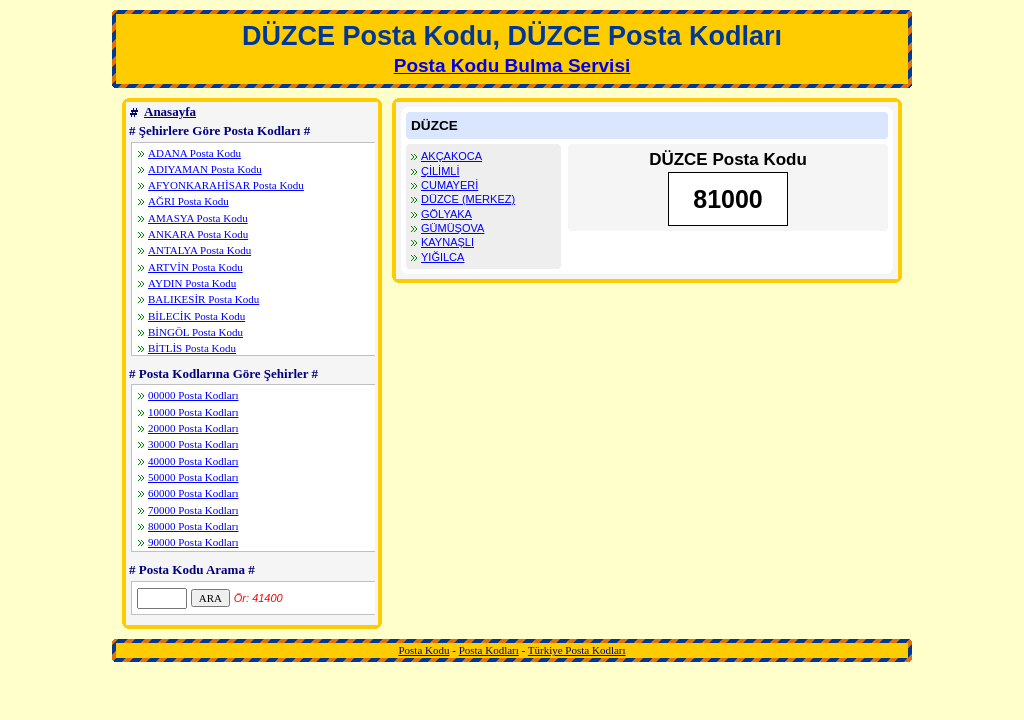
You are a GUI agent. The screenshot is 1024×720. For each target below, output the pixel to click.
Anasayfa (170, 111)
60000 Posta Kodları (193, 493)
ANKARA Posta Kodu (198, 234)
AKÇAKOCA (451, 156)
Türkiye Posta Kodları (577, 650)
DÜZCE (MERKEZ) (468, 199)
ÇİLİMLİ (440, 171)
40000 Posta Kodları (193, 461)
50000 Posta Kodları (193, 477)
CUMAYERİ (449, 185)
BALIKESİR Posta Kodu (203, 299)
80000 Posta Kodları (193, 526)
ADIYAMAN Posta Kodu (205, 169)
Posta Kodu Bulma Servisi (512, 65)
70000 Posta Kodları (193, 510)
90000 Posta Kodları (193, 542)
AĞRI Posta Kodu (188, 201)
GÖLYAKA (446, 214)
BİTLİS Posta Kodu (192, 348)
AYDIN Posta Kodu (192, 283)
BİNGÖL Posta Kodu (195, 332)
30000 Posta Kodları (193, 444)
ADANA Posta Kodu (194, 153)
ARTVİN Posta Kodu (195, 267)
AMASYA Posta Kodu (198, 218)
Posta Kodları (489, 650)
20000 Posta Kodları (193, 428)
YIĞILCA (442, 257)
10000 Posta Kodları (193, 412)
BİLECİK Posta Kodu (196, 316)
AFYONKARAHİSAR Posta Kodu (226, 185)
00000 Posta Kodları (193, 395)
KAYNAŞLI (447, 242)
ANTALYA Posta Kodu (199, 250)
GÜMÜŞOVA (452, 228)
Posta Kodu (423, 650)
